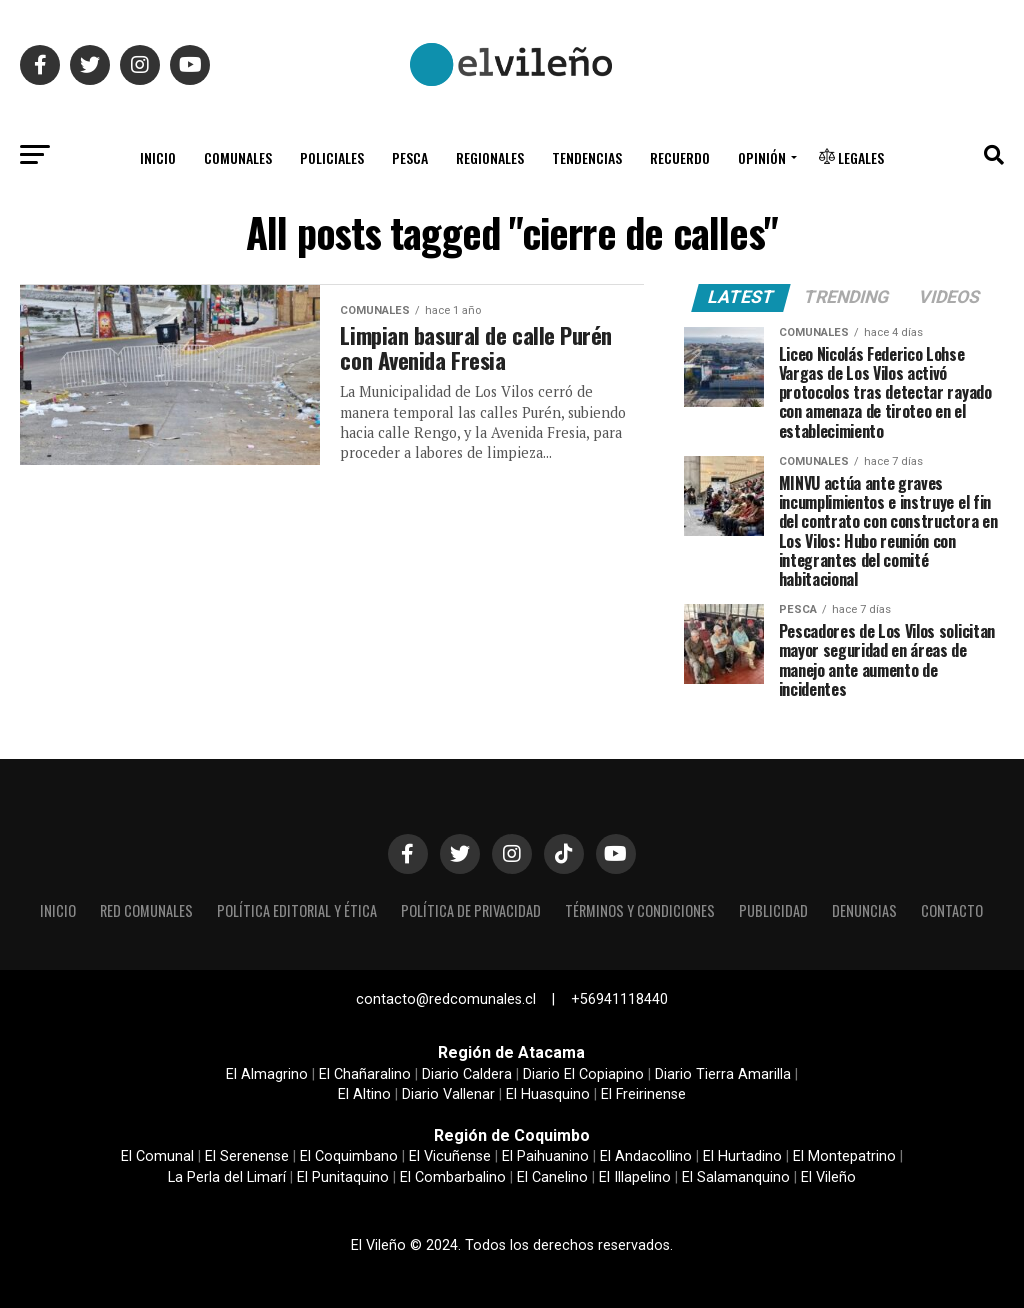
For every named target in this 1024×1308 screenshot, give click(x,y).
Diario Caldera (467, 1074)
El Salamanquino (736, 1177)
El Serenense (247, 1156)
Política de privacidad (471, 910)
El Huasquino (548, 1094)
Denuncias (864, 910)
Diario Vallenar (448, 1094)
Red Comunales (146, 910)
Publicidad (773, 910)
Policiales (332, 157)
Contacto (952, 910)
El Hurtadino (742, 1156)
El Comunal (157, 1156)
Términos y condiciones (640, 910)
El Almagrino (267, 1074)
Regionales (490, 157)
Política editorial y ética (297, 910)
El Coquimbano (349, 1156)
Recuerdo (680, 157)
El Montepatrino (844, 1156)
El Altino (364, 1094)
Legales (851, 157)
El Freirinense (643, 1094)
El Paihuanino (545, 1156)
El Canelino (552, 1177)
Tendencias (587, 157)
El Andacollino (646, 1156)
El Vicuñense (450, 1156)
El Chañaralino (365, 1074)
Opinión (762, 157)
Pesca (410, 157)
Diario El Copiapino (583, 1074)
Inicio (158, 157)
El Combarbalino (453, 1177)
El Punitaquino (343, 1177)
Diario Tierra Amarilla (723, 1074)
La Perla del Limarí (227, 1177)
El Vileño (828, 1177)
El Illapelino (635, 1177)
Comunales (238, 157)
